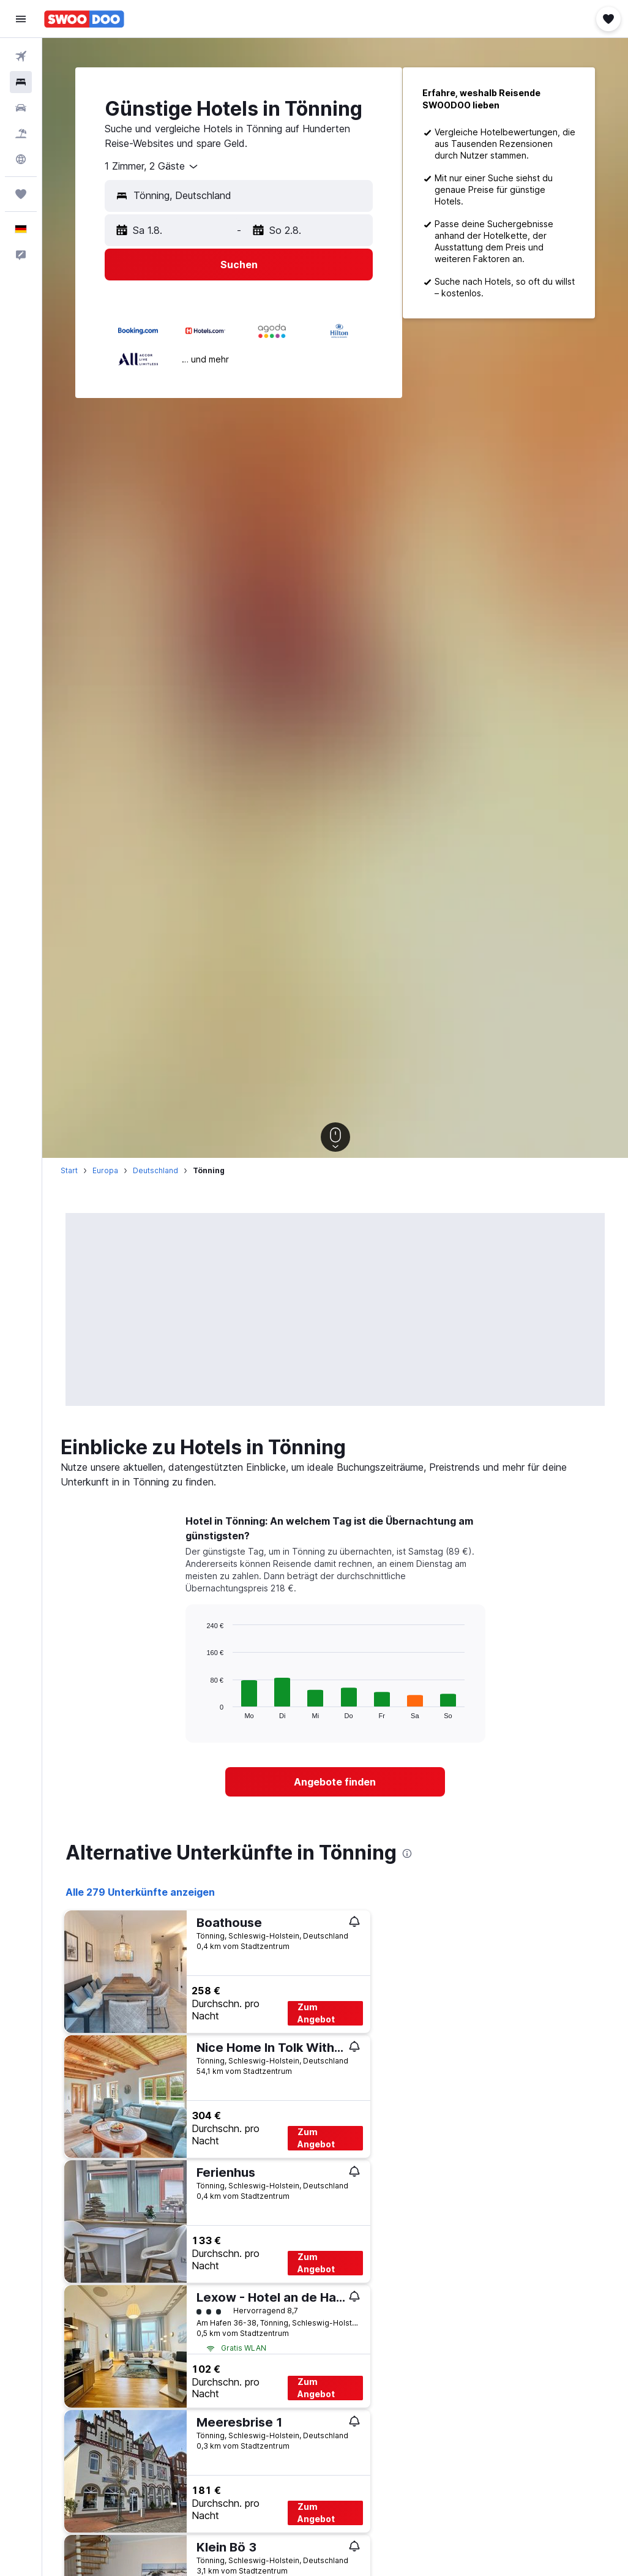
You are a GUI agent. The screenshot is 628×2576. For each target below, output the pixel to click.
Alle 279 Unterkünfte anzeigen (140, 1892)
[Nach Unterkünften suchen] (21, 82)
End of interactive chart (200, 1709)
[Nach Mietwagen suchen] (21, 108)
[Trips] (21, 194)
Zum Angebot (316, 2013)
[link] (335, 1782)
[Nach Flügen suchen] (21, 56)
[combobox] (152, 166)
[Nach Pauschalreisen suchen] (21, 133)
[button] (20, 19)
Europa (105, 1170)
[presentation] (407, 1853)
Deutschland (155, 1170)
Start (69, 1170)
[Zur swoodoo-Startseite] (84, 19)
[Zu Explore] (21, 159)
